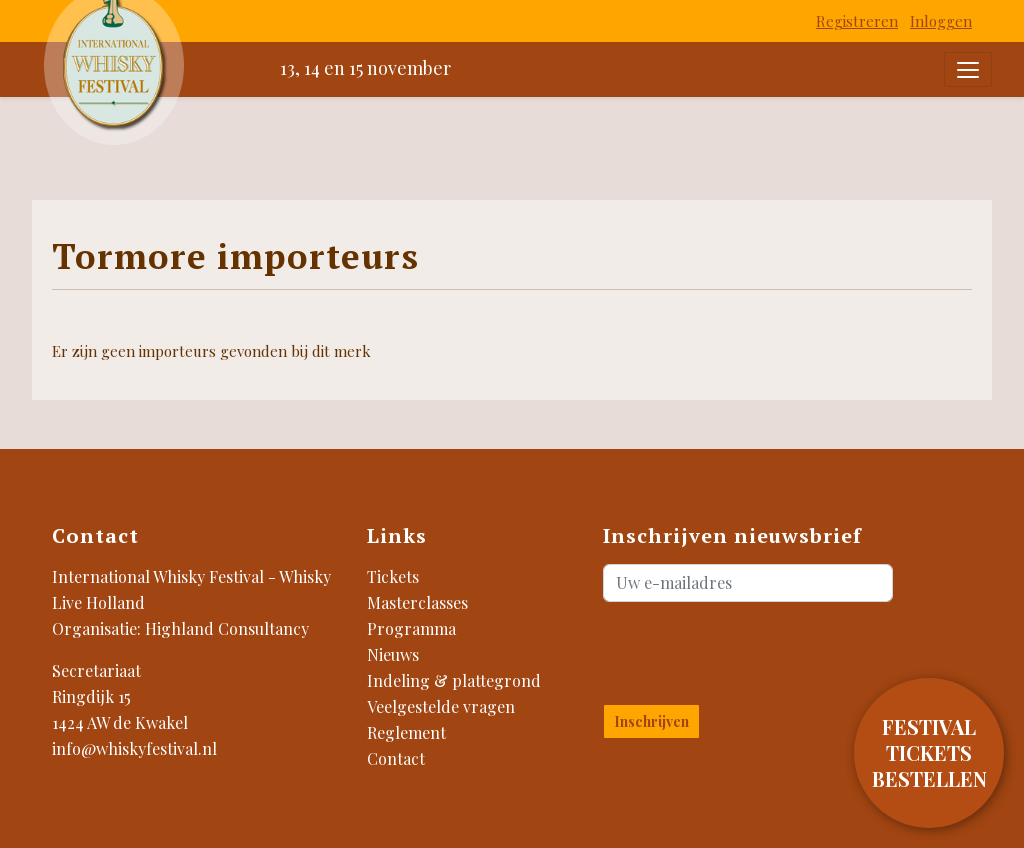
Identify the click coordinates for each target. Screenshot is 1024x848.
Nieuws (393, 654)
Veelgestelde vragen (441, 706)
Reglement (406, 732)
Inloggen (941, 21)
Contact (396, 758)
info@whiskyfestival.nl (134, 748)
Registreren (857, 21)
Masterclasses (417, 602)
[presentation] (720, 649)
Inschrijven (651, 721)
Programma (411, 628)
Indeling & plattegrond (454, 680)
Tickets (393, 576)
